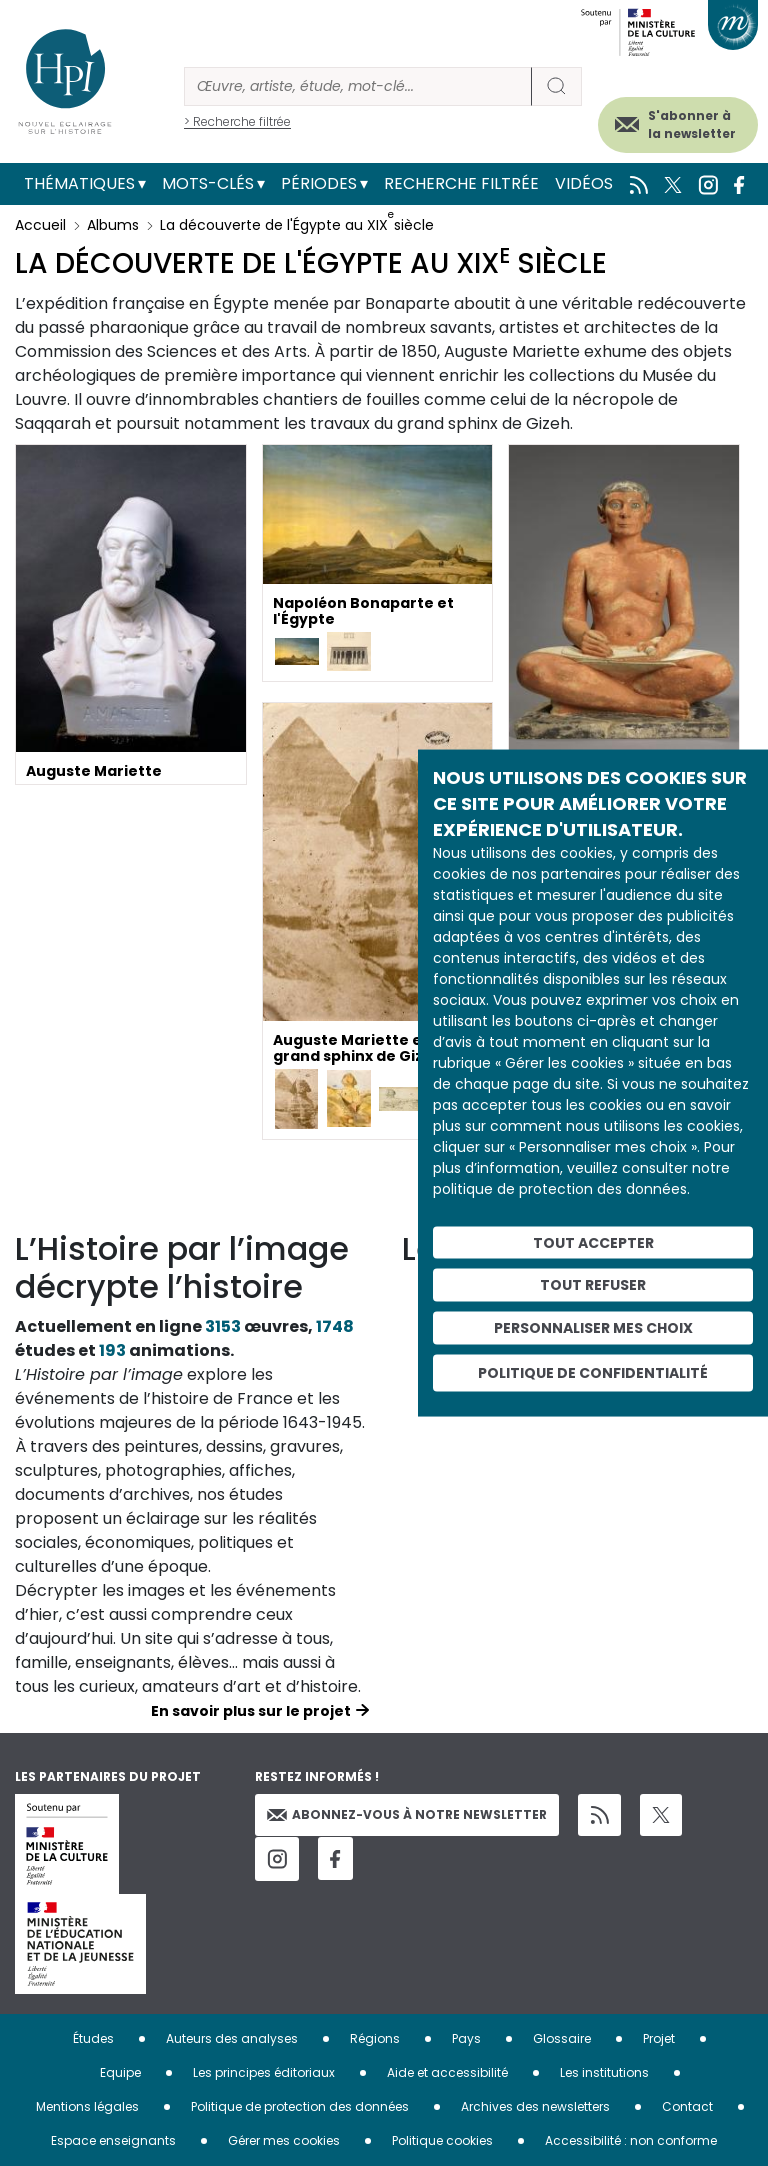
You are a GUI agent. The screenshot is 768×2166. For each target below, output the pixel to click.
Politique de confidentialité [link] (593, 1372)
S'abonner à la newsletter (692, 124)
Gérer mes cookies (284, 2140)
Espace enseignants (113, 2140)
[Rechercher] (358, 86)
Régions (375, 2038)
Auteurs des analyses (232, 2038)
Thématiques (79, 183)
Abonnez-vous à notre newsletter (407, 1814)
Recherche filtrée (461, 183)
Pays (466, 2038)
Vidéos (584, 183)
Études (93, 2038)
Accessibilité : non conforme (631, 2140)
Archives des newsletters (535, 2106)
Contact (687, 2106)
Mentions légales (87, 2106)
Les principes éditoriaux (264, 2072)
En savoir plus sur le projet (251, 1711)
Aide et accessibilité (447, 2072)
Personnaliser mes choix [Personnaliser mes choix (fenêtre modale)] (593, 1328)
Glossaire (562, 2038)
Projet (659, 2038)
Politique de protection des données (300, 2106)
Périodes (319, 183)
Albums (113, 225)
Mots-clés (208, 183)
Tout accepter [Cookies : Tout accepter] (593, 1242)
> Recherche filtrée (237, 121)
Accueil (40, 225)
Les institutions (604, 2072)
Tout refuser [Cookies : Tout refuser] (593, 1285)
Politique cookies (442, 2140)
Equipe (120, 2072)
